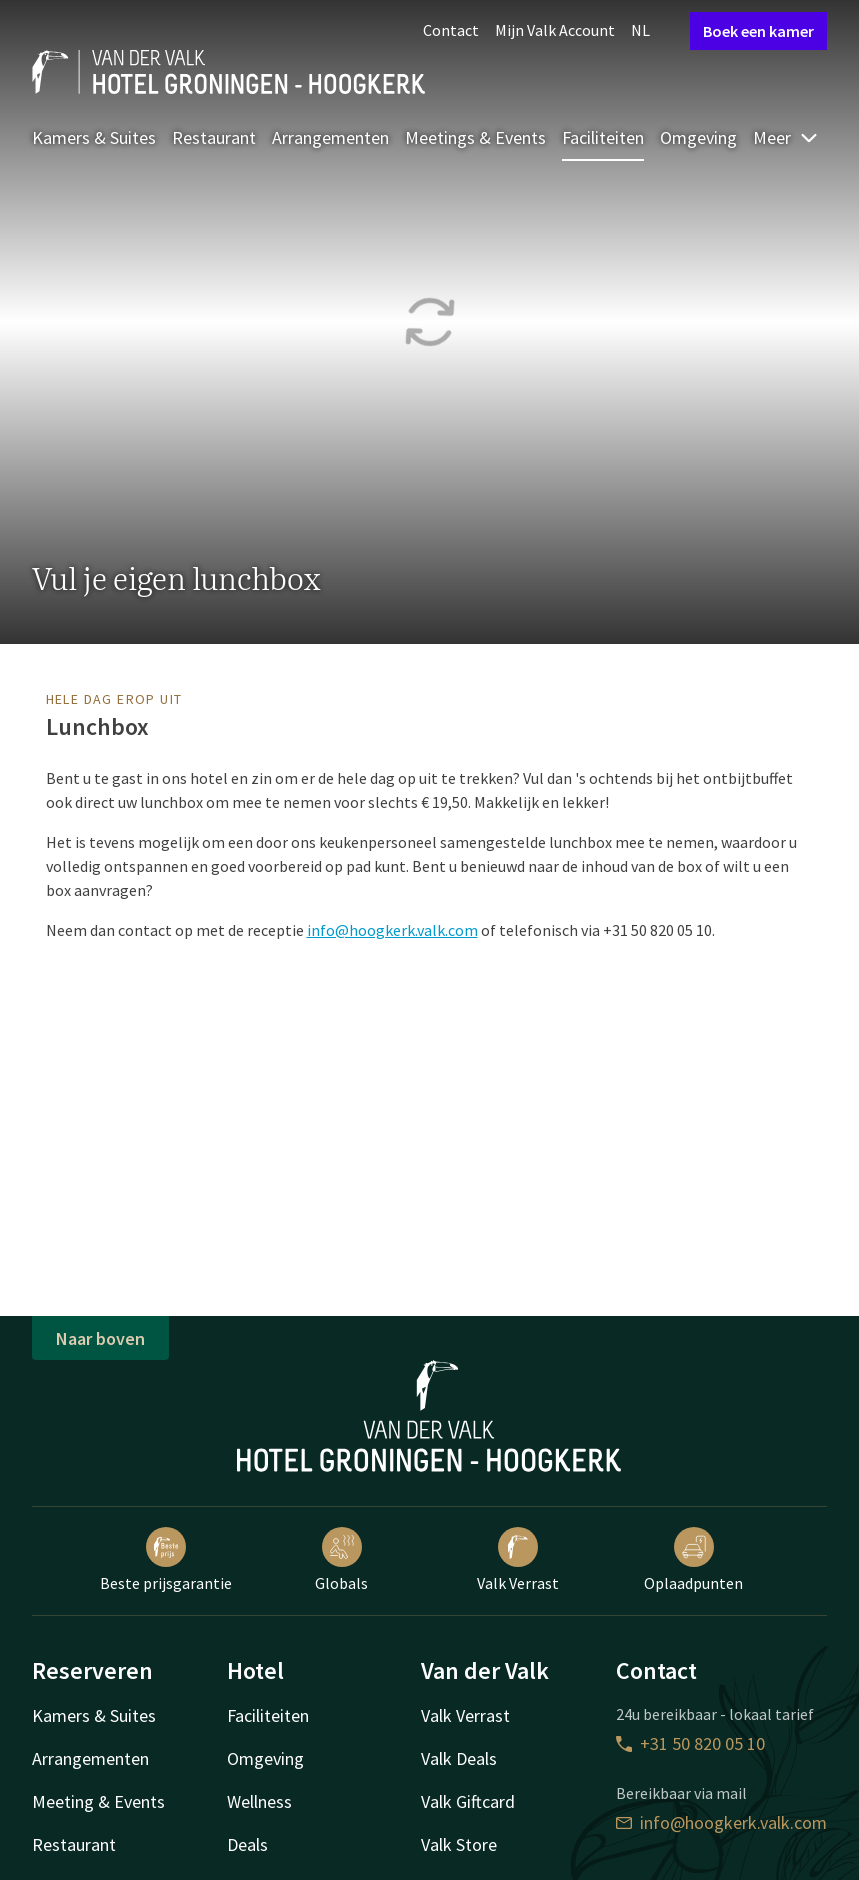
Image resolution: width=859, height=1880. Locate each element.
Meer (786, 137)
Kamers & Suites (94, 137)
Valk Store (459, 1844)
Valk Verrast (518, 1560)
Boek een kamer (758, 31)
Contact (451, 30)
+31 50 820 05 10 (690, 1743)
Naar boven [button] (100, 1338)
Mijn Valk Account (555, 30)
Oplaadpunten (693, 1560)
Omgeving (698, 137)
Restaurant (214, 137)
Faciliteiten (603, 137)
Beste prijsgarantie (166, 1560)
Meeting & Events (98, 1801)
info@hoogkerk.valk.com (392, 930)
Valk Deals (459, 1758)
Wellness (259, 1801)
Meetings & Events (475, 137)
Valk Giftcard (468, 1801)
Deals (247, 1844)
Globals (341, 1560)
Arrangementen (330, 137)
